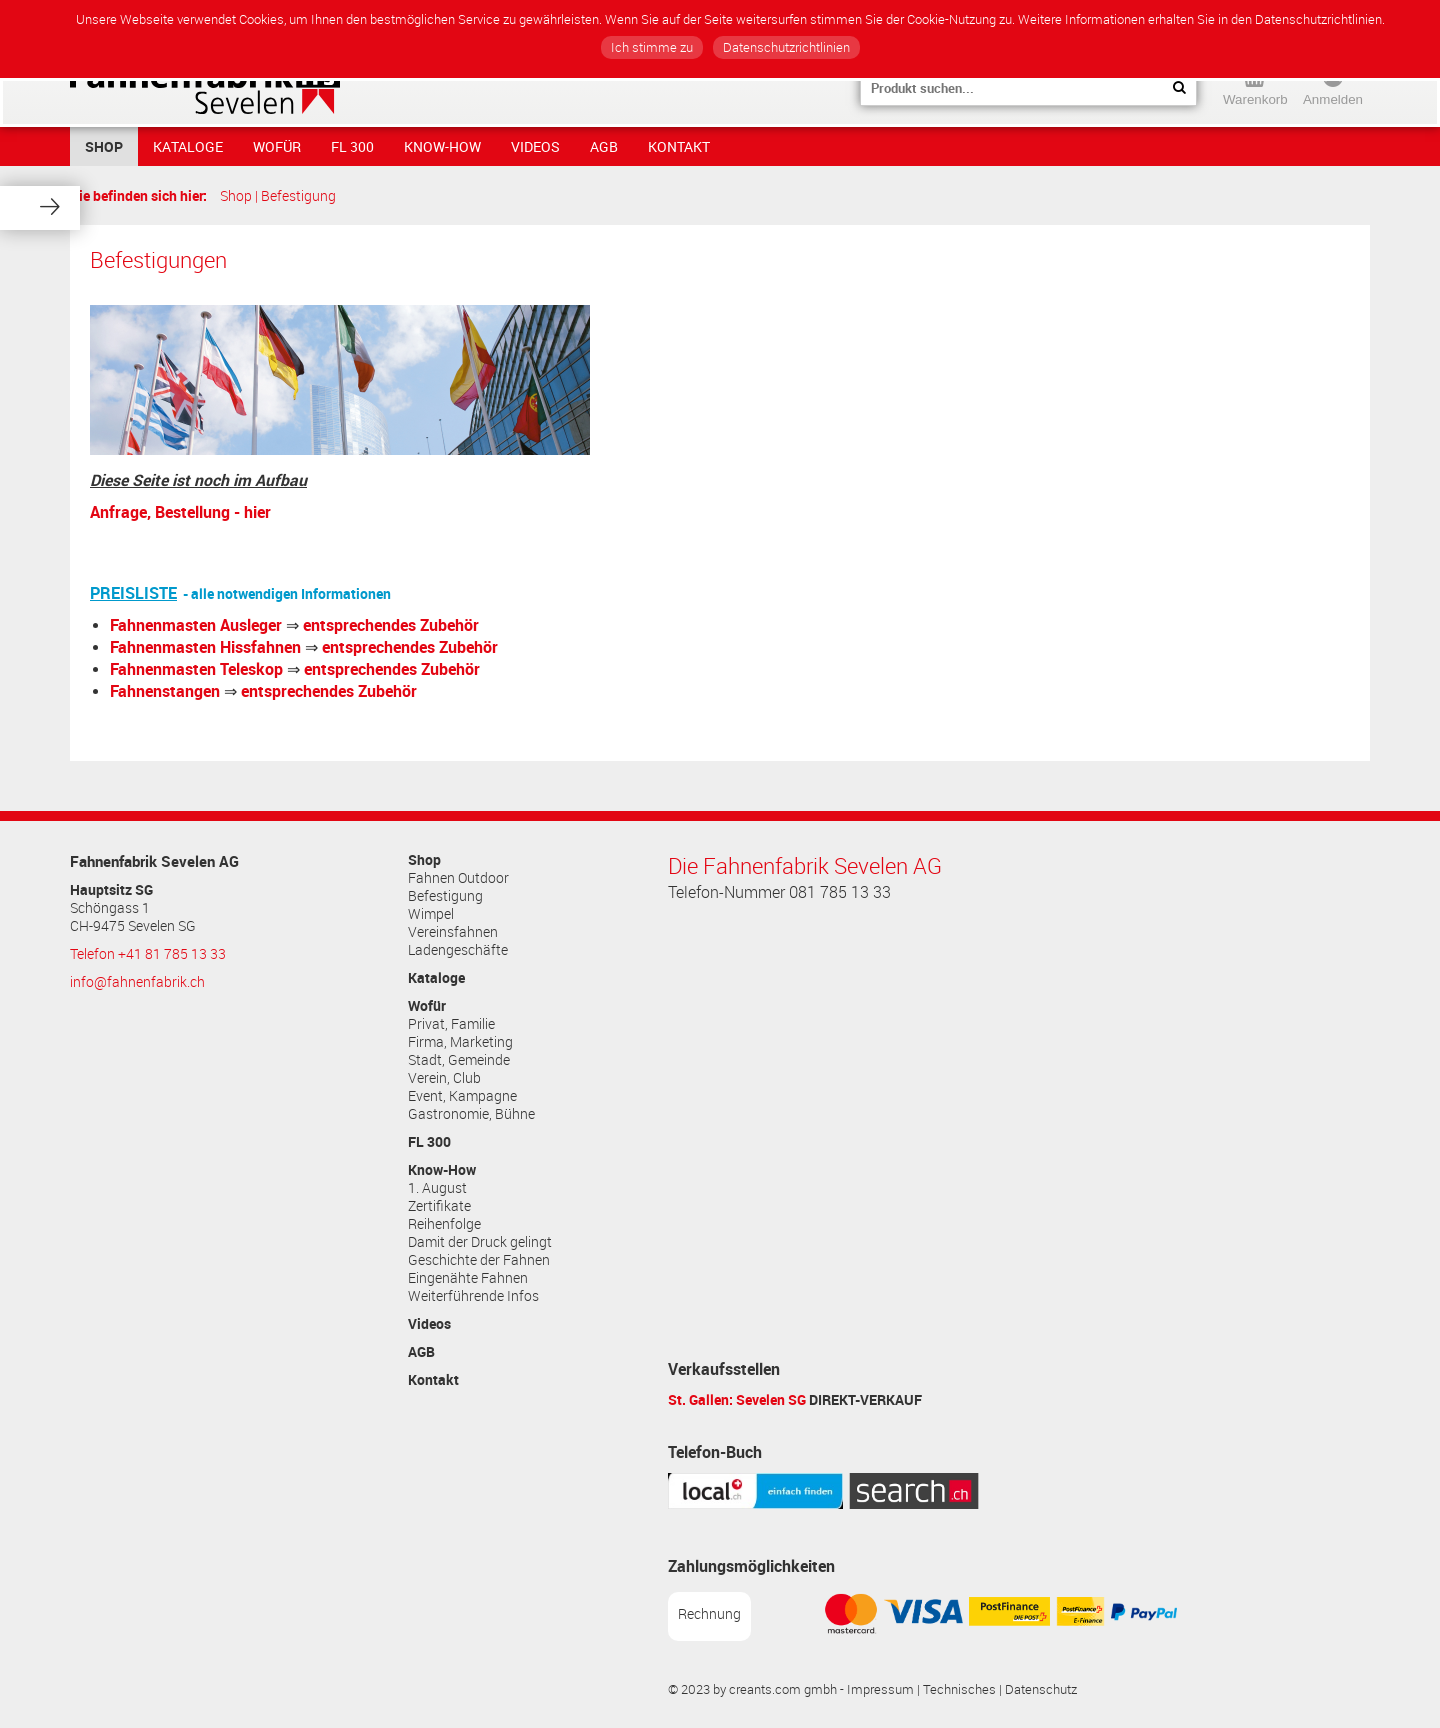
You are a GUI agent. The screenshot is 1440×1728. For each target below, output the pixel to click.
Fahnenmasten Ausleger (196, 625)
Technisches (959, 1689)
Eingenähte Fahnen (468, 1278)
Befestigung (298, 195)
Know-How (442, 146)
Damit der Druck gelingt (480, 1242)
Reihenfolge (444, 1224)
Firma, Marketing (460, 1042)
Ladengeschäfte (458, 950)
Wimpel (431, 914)
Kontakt (679, 146)
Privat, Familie (451, 1024)
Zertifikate (439, 1206)
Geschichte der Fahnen (479, 1260)
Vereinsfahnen (453, 932)
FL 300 (352, 146)
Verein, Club (444, 1078)
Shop (104, 146)
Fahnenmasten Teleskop (196, 669)
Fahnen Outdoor (458, 878)
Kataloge (188, 146)
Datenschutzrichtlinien (786, 47)
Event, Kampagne (462, 1096)
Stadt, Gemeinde (459, 1060)
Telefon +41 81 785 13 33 (148, 954)
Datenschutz (1041, 1689)
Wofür (277, 146)
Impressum (880, 1689)
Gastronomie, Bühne (471, 1114)
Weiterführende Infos (473, 1296)
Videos (535, 146)
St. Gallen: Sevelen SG (737, 1399)
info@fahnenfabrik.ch (137, 982)
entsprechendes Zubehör (391, 625)
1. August (437, 1188)
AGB (604, 146)
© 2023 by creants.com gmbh (752, 1689)
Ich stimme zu (652, 47)
